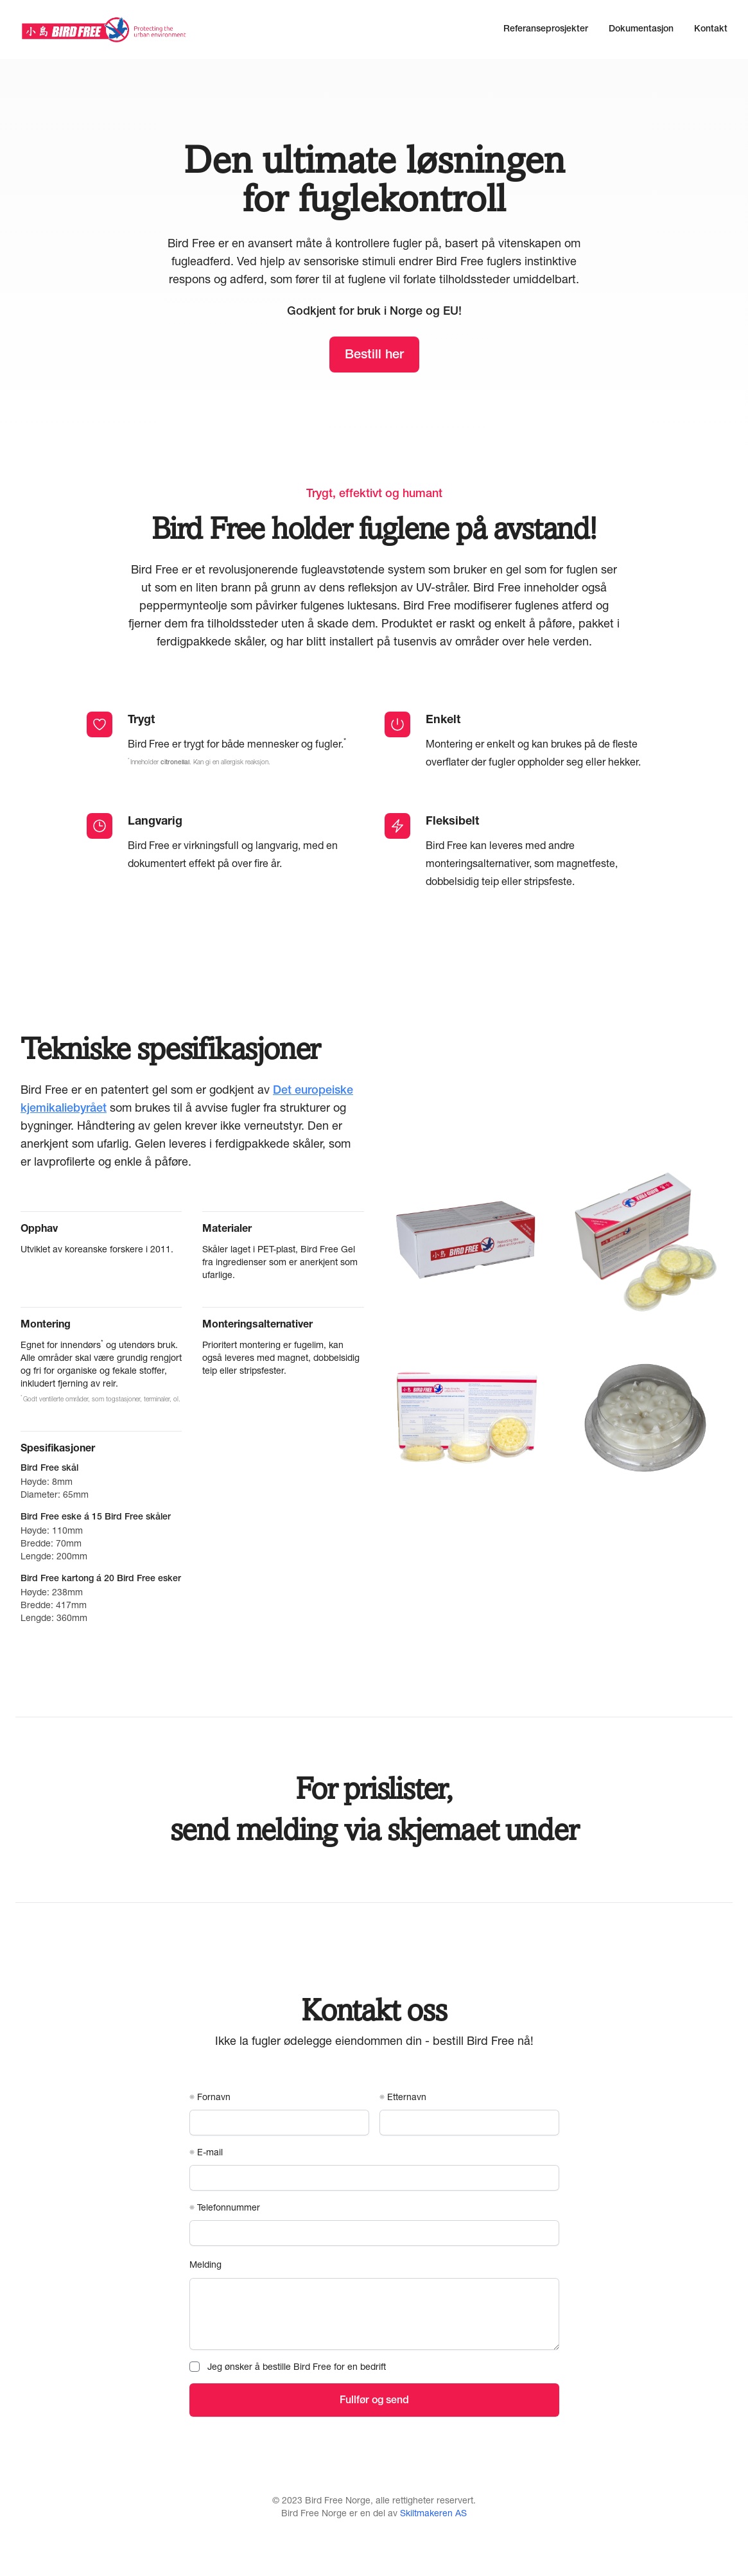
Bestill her (374, 355)
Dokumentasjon (641, 29)
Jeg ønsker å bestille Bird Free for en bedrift (296, 2366)
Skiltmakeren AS (433, 2512)
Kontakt (710, 29)
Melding (205, 2264)
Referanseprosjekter (545, 29)
